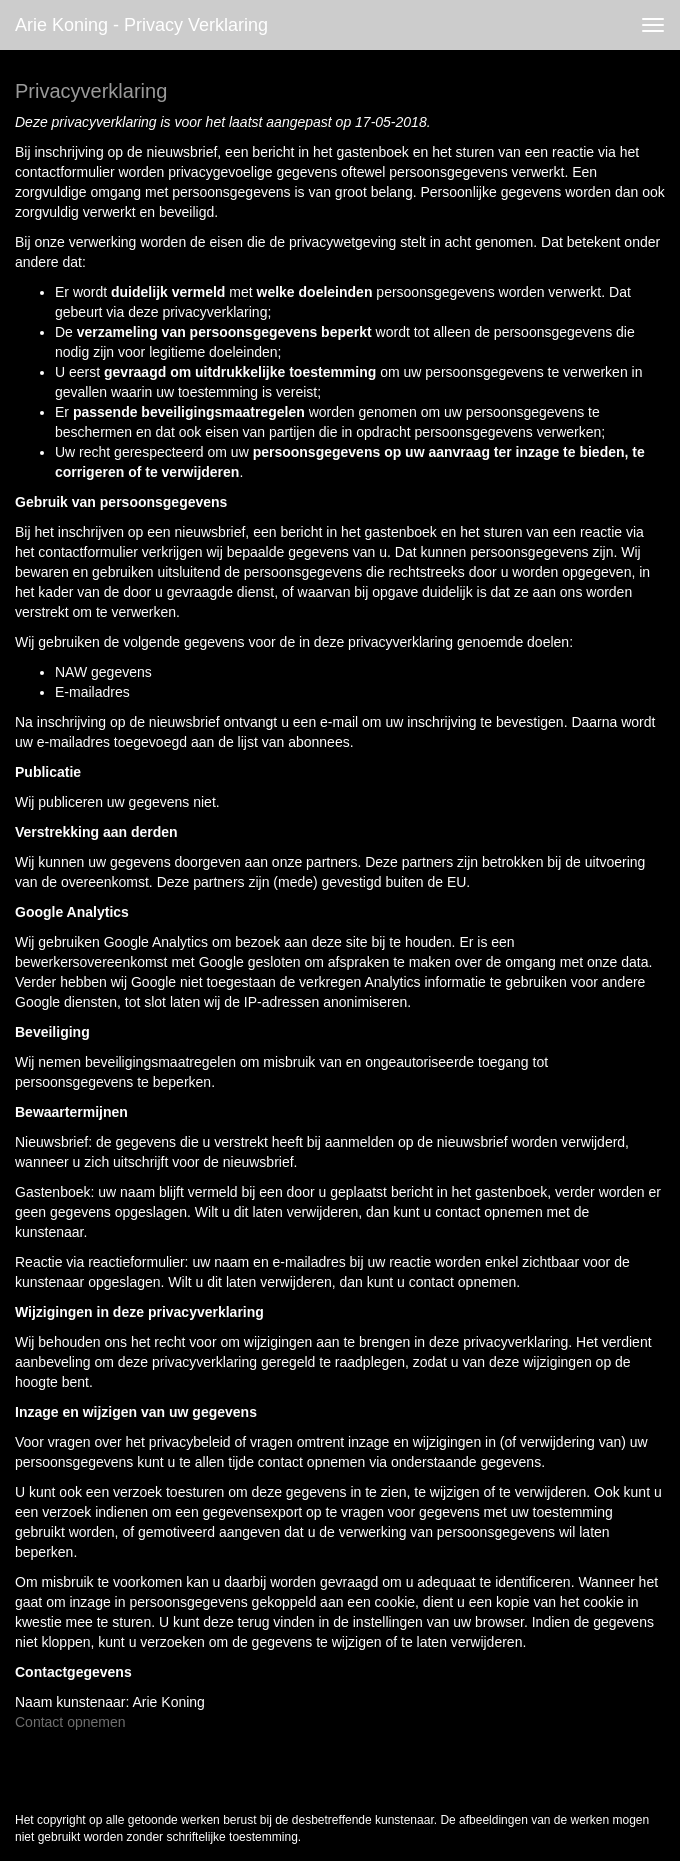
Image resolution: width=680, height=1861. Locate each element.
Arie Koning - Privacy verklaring (141, 25)
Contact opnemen (70, 1722)
